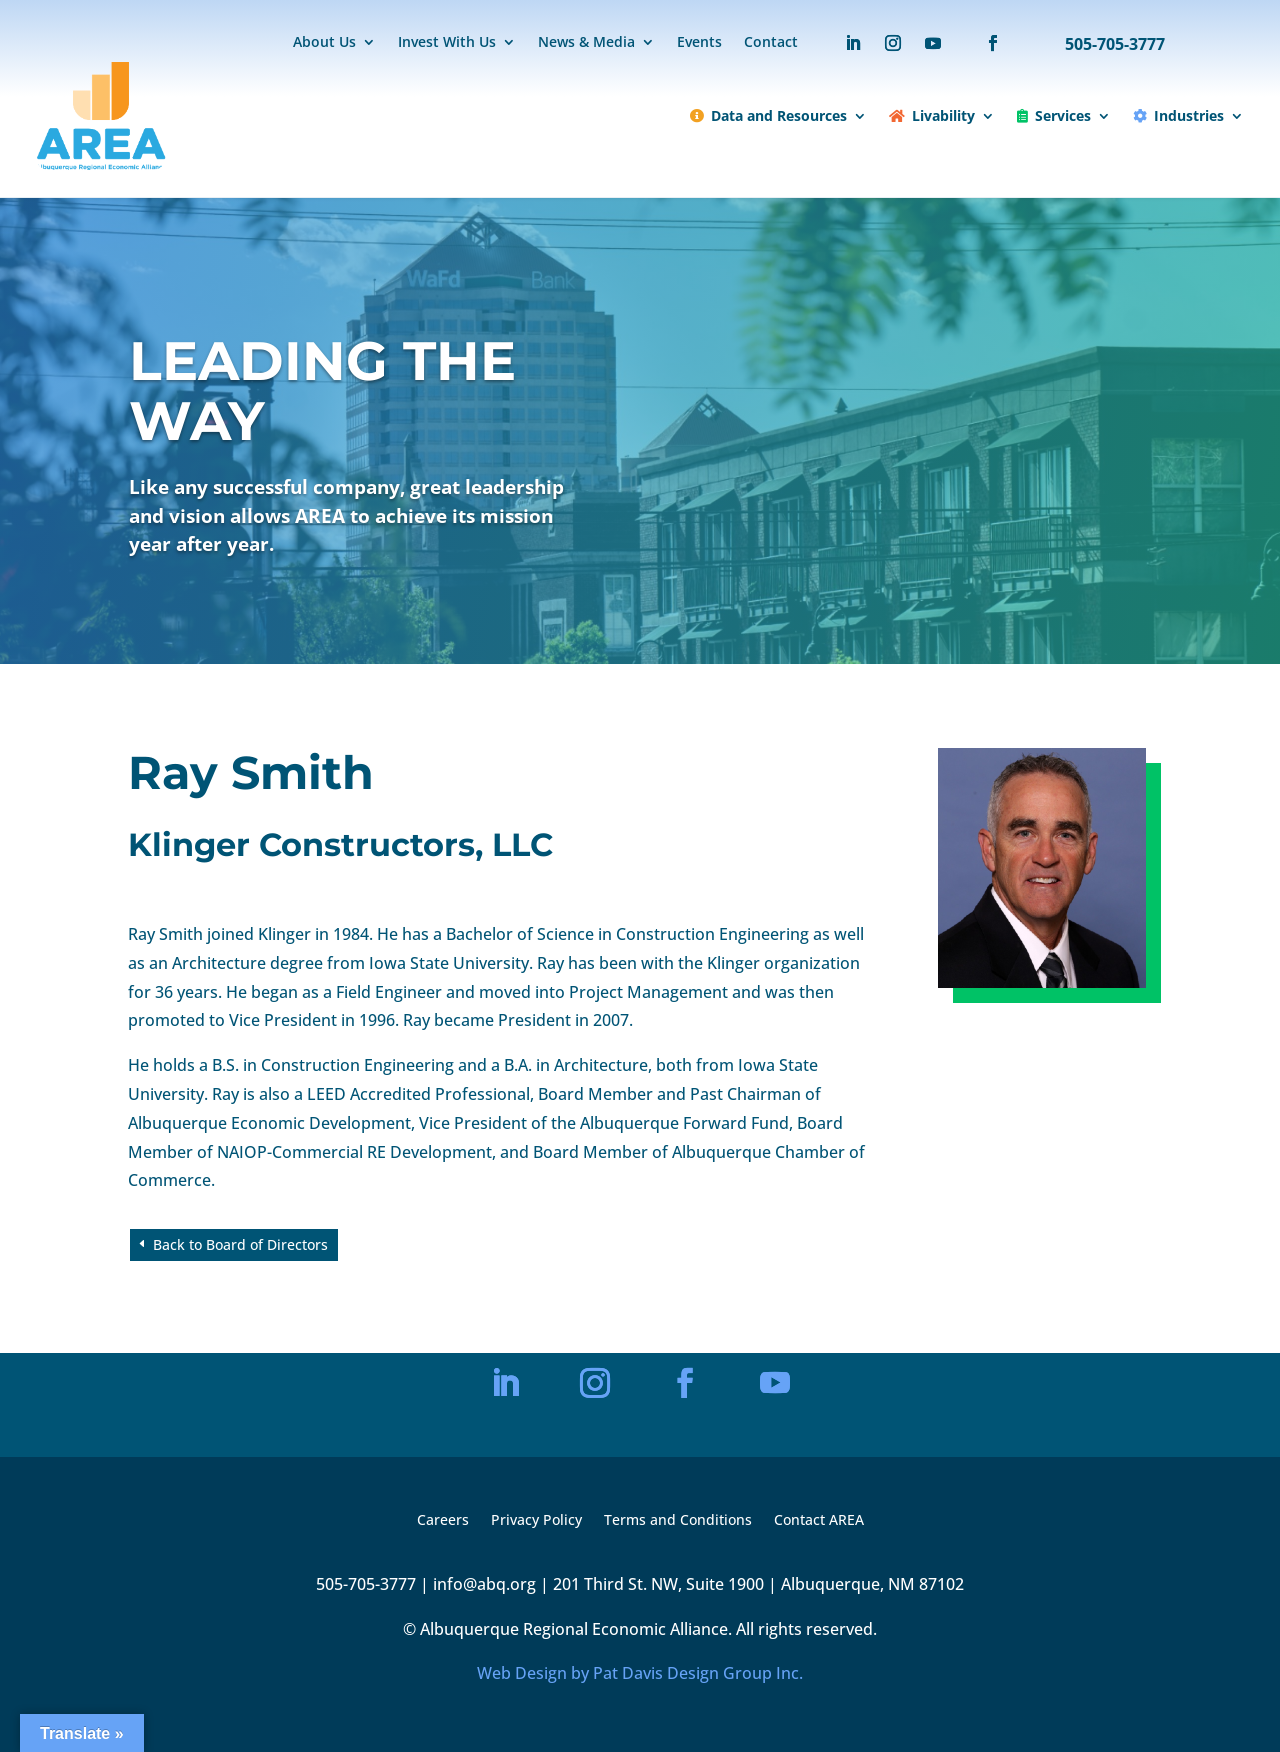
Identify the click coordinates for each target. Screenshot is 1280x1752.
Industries (1178, 115)
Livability (932, 115)
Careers (443, 1521)
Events (699, 43)
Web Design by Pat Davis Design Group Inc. (640, 1673)
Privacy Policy (536, 1521)
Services (1054, 115)
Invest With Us (447, 43)
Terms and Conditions (678, 1521)
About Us (324, 43)
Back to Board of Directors (240, 1244)
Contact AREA (819, 1521)
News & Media (586, 43)
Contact (771, 43)
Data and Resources (768, 115)
